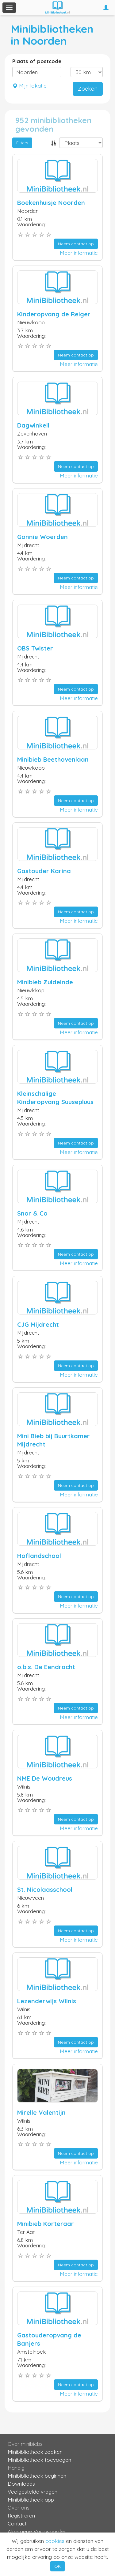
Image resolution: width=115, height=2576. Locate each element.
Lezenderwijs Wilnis (46, 2001)
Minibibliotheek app (31, 2499)
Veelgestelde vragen (32, 2491)
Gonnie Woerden (42, 537)
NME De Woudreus (44, 1778)
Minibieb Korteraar (45, 2223)
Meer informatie (79, 253)
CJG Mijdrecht (38, 1324)
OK (57, 2566)
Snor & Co (32, 1213)
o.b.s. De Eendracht (46, 1667)
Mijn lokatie (29, 85)
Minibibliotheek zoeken (35, 2452)
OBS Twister (35, 648)
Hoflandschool (39, 1556)
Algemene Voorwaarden (37, 2531)
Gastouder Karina (44, 871)
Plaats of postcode (37, 61)
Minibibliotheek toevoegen (39, 2460)
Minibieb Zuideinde (45, 982)
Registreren (21, 2515)
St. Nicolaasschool (44, 1889)
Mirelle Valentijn (41, 2112)
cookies (54, 2541)
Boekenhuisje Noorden (51, 202)
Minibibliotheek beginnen (37, 2475)
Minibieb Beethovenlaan (53, 759)
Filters (22, 142)
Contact (17, 2523)
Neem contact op (76, 244)
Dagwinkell (33, 425)
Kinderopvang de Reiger (53, 314)
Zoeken (88, 88)
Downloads (21, 2483)
